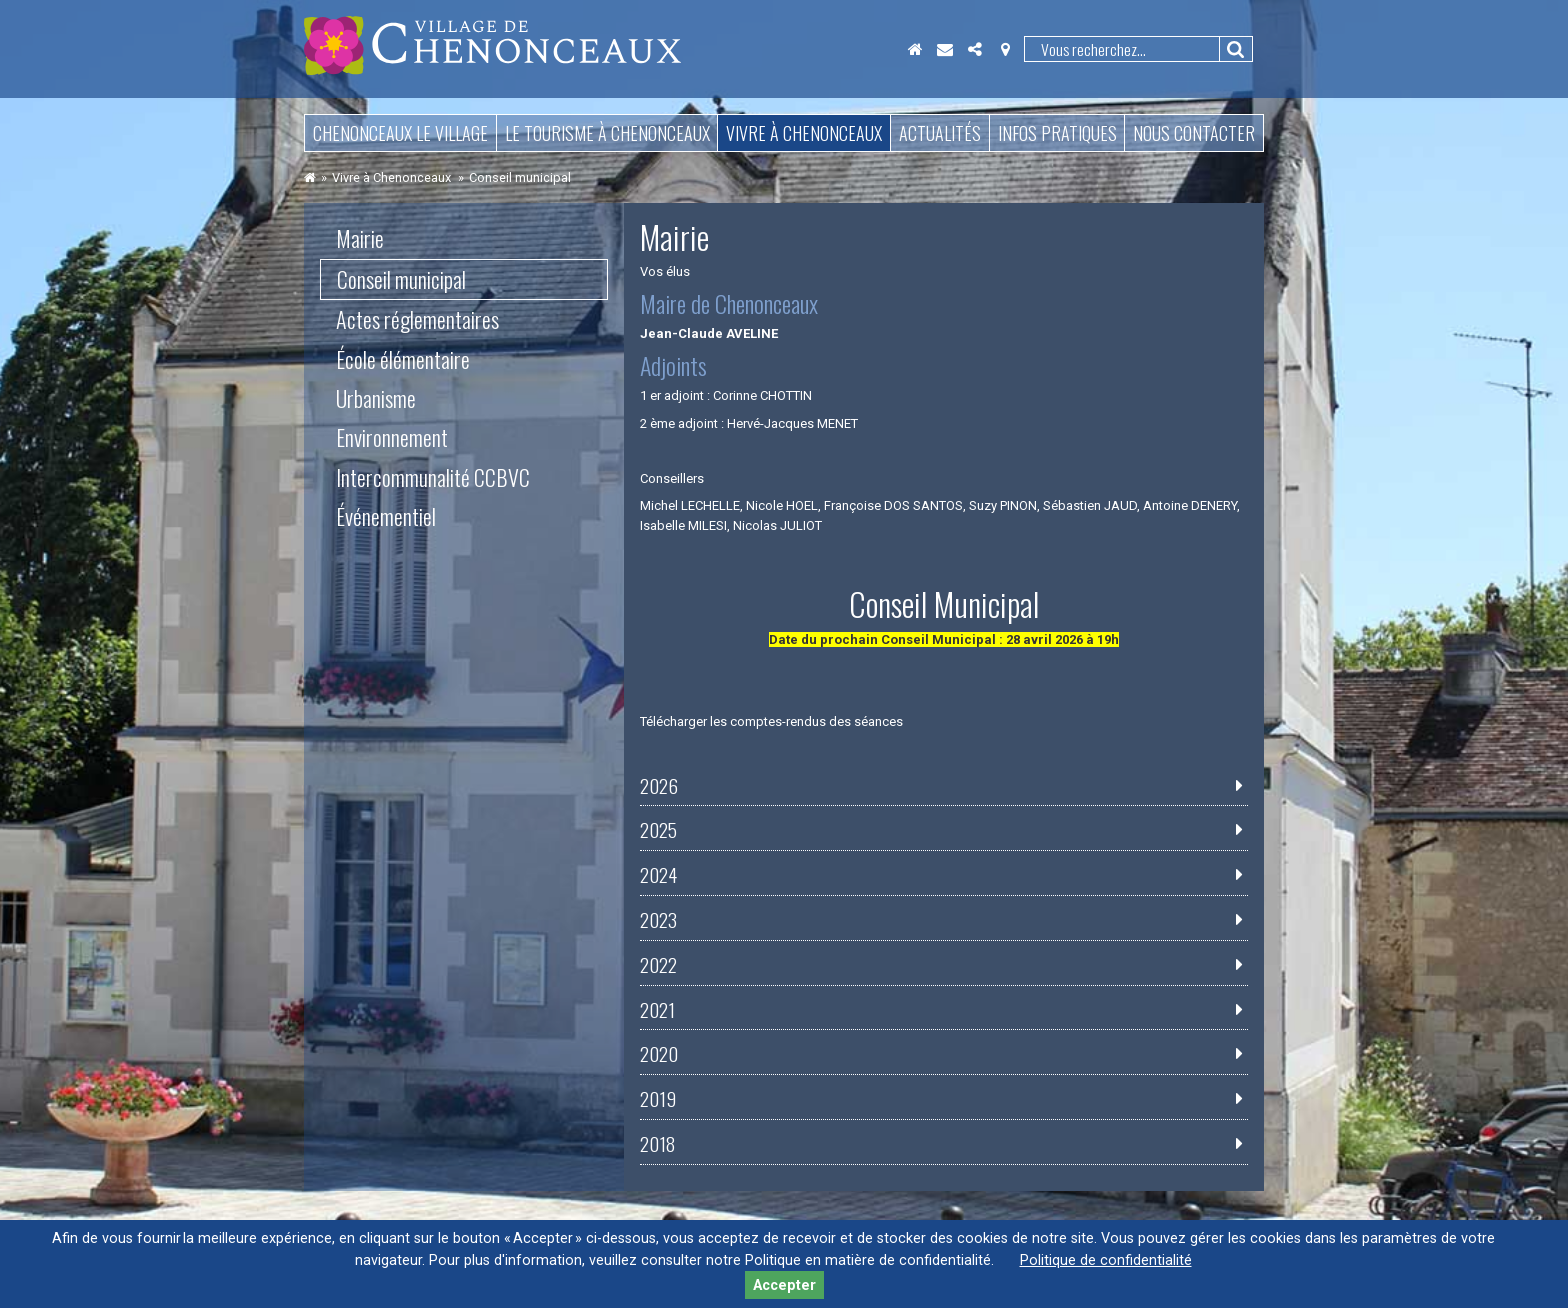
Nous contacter (1194, 133)
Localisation (1005, 49)
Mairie (360, 238)
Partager (975, 49)
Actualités (940, 133)
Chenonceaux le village (400, 133)
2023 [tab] (658, 920)
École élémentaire (403, 359)
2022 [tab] (658, 965)
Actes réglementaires (417, 319)
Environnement (392, 437)
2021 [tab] (657, 1010)
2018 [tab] (657, 1144)
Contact (945, 49)
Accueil (915, 49)
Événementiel (386, 516)
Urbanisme (376, 398)
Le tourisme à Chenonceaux (607, 133)
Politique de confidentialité (1106, 1260)
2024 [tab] (658, 875)
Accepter (784, 1285)
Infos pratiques (1057, 133)
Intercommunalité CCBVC (433, 477)
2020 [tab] (659, 1054)
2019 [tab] (658, 1099)
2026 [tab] (659, 786)
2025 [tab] (658, 830)
